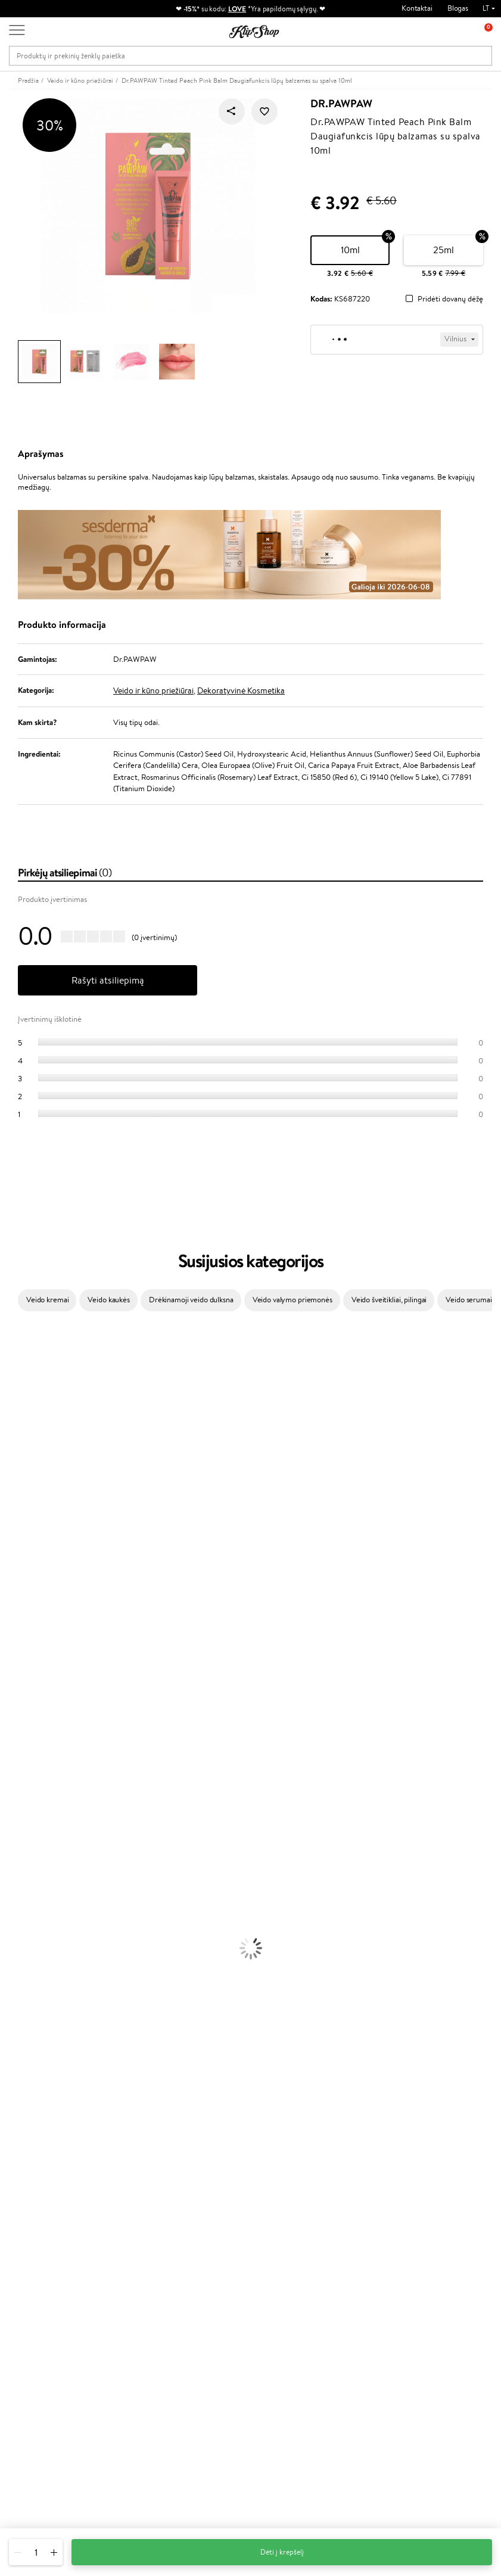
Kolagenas (16, 2104)
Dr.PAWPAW (341, 103)
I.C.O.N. (13, 1431)
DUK (26, 2286)
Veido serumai (468, 1300)
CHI (7, 1686)
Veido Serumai (24, 1930)
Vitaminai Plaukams (32, 2092)
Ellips (8, 1558)
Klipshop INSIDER (47, 2274)
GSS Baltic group (210, 2306)
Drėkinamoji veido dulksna (191, 1300)
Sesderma (16, 1395)
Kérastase (16, 1384)
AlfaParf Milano (26, 1721)
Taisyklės (32, 2239)
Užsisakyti (417, 2298)
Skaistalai (15, 2069)
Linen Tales (18, 1488)
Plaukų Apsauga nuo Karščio (46, 1883)
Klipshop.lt (38, 2227)
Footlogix (15, 1674)
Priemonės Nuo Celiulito (41, 1953)
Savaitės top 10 (203, 2250)
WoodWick (18, 1477)
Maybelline (18, 1442)
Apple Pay (35, 2262)
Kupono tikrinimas (128, 2297)
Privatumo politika (48, 2250)
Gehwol (13, 1535)
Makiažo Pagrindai (29, 2000)
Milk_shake (18, 1349)
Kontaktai (417, 8)
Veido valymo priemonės (292, 1300)
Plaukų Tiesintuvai (29, 1860)
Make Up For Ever (29, 1767)
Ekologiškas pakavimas (296, 2185)
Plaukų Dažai (21, 1895)
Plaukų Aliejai (22, 1837)
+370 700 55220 (37, 2415)
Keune (10, 1524)
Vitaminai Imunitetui (34, 2162)
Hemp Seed (19, 1733)
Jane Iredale (20, 1419)
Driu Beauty (20, 1570)
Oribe (10, 1640)
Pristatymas (118, 2274)
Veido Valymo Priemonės (41, 1942)
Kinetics (13, 1663)
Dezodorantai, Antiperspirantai (51, 1965)
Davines (13, 1338)
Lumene (13, 1779)
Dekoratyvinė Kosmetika (241, 690)
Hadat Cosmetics (28, 1616)
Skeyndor (16, 1593)
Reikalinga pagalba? (41, 2403)
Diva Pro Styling (27, 1605)
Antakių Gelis (22, 2011)
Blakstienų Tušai (26, 2058)
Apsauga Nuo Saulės (33, 1976)
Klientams (117, 2227)
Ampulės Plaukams (31, 1849)
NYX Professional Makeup (42, 1512)
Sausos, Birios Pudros (34, 2035)
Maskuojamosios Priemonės (45, 2023)
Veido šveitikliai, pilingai (389, 1300)
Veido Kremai (22, 1907)
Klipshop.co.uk (202, 2330)
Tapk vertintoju (203, 2239)
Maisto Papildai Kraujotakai (44, 2174)
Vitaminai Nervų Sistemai (42, 2151)
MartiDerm (19, 1465)
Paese (10, 1547)
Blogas (457, 8)
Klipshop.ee (198, 2342)
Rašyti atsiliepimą (107, 980)
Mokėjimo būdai (124, 2262)
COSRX (12, 1500)
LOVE (237, 9)
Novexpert (18, 1790)
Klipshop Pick (201, 2286)
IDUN (10, 1744)
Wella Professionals (32, 1581)
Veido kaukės (108, 1300)
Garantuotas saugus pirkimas (427, 2185)
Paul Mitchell (21, 1756)
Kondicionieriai (24, 1826)
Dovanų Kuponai (125, 2286)
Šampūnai (16, 1814)
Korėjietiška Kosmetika (37, 1988)
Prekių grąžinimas (168, 2185)
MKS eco (15, 1651)
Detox (10, 2139)
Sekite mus (27, 2479)
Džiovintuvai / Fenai (32, 1872)
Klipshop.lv (196, 2318)
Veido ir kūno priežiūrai (153, 690)
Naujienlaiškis (411, 2227)
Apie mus (113, 2239)
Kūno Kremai (21, 1919)
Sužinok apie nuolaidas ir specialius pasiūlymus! (428, 2245)
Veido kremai (47, 1300)
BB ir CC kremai (26, 2046)
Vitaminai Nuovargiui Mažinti (47, 2116)
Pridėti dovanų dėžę (450, 299)
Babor (10, 1361)
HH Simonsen (23, 1709)
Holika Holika (21, 1698)
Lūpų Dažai (18, 2081)
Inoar (8, 1372)
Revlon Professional (32, 1628)
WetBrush (16, 1407)
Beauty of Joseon (29, 1454)
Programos (199, 2227)
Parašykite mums (37, 2436)
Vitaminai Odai (24, 2128)
